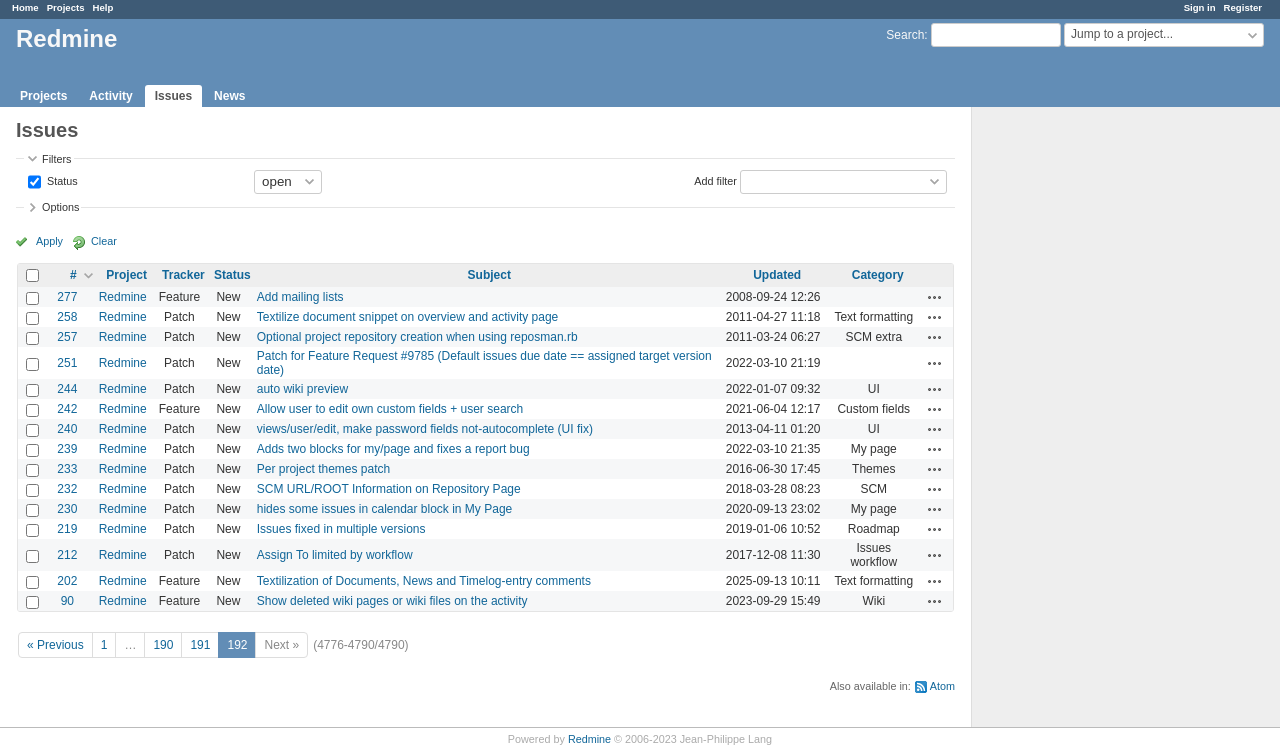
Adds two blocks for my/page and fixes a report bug (393, 449)
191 (200, 645)
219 (67, 529)
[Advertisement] (1072, 421)
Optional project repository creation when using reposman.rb (417, 337)
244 (67, 389)
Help (103, 7)
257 (67, 337)
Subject (489, 275)
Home (25, 7)
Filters (56, 159)
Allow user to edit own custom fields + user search (390, 409)
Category (878, 275)
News (229, 96)
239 (67, 449)
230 (67, 509)
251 (67, 363)
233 (67, 469)
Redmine (123, 297)
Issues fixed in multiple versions (341, 529)
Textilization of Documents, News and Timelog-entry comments (424, 581)
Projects (66, 7)
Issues (173, 96)
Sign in (1200, 7)
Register (1243, 7)
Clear (104, 241)
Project (126, 275)
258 (67, 317)
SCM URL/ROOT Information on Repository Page (389, 489)
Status (61, 180)
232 (67, 489)
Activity (110, 96)
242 (67, 409)
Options (60, 207)
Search (905, 35)
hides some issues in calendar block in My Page (384, 509)
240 (67, 429)
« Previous (55, 645)
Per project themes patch (323, 469)
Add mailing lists (300, 297)
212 (67, 555)
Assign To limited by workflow (335, 555)
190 (163, 645)
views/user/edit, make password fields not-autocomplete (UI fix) (425, 429)
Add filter (715, 180)
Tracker (183, 275)
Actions (935, 297)
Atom (942, 686)
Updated (777, 275)
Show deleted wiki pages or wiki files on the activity (392, 601)
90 (67, 601)
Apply (49, 241)
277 (67, 297)
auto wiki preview (302, 389)
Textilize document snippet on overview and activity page (408, 317)
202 (67, 581)
